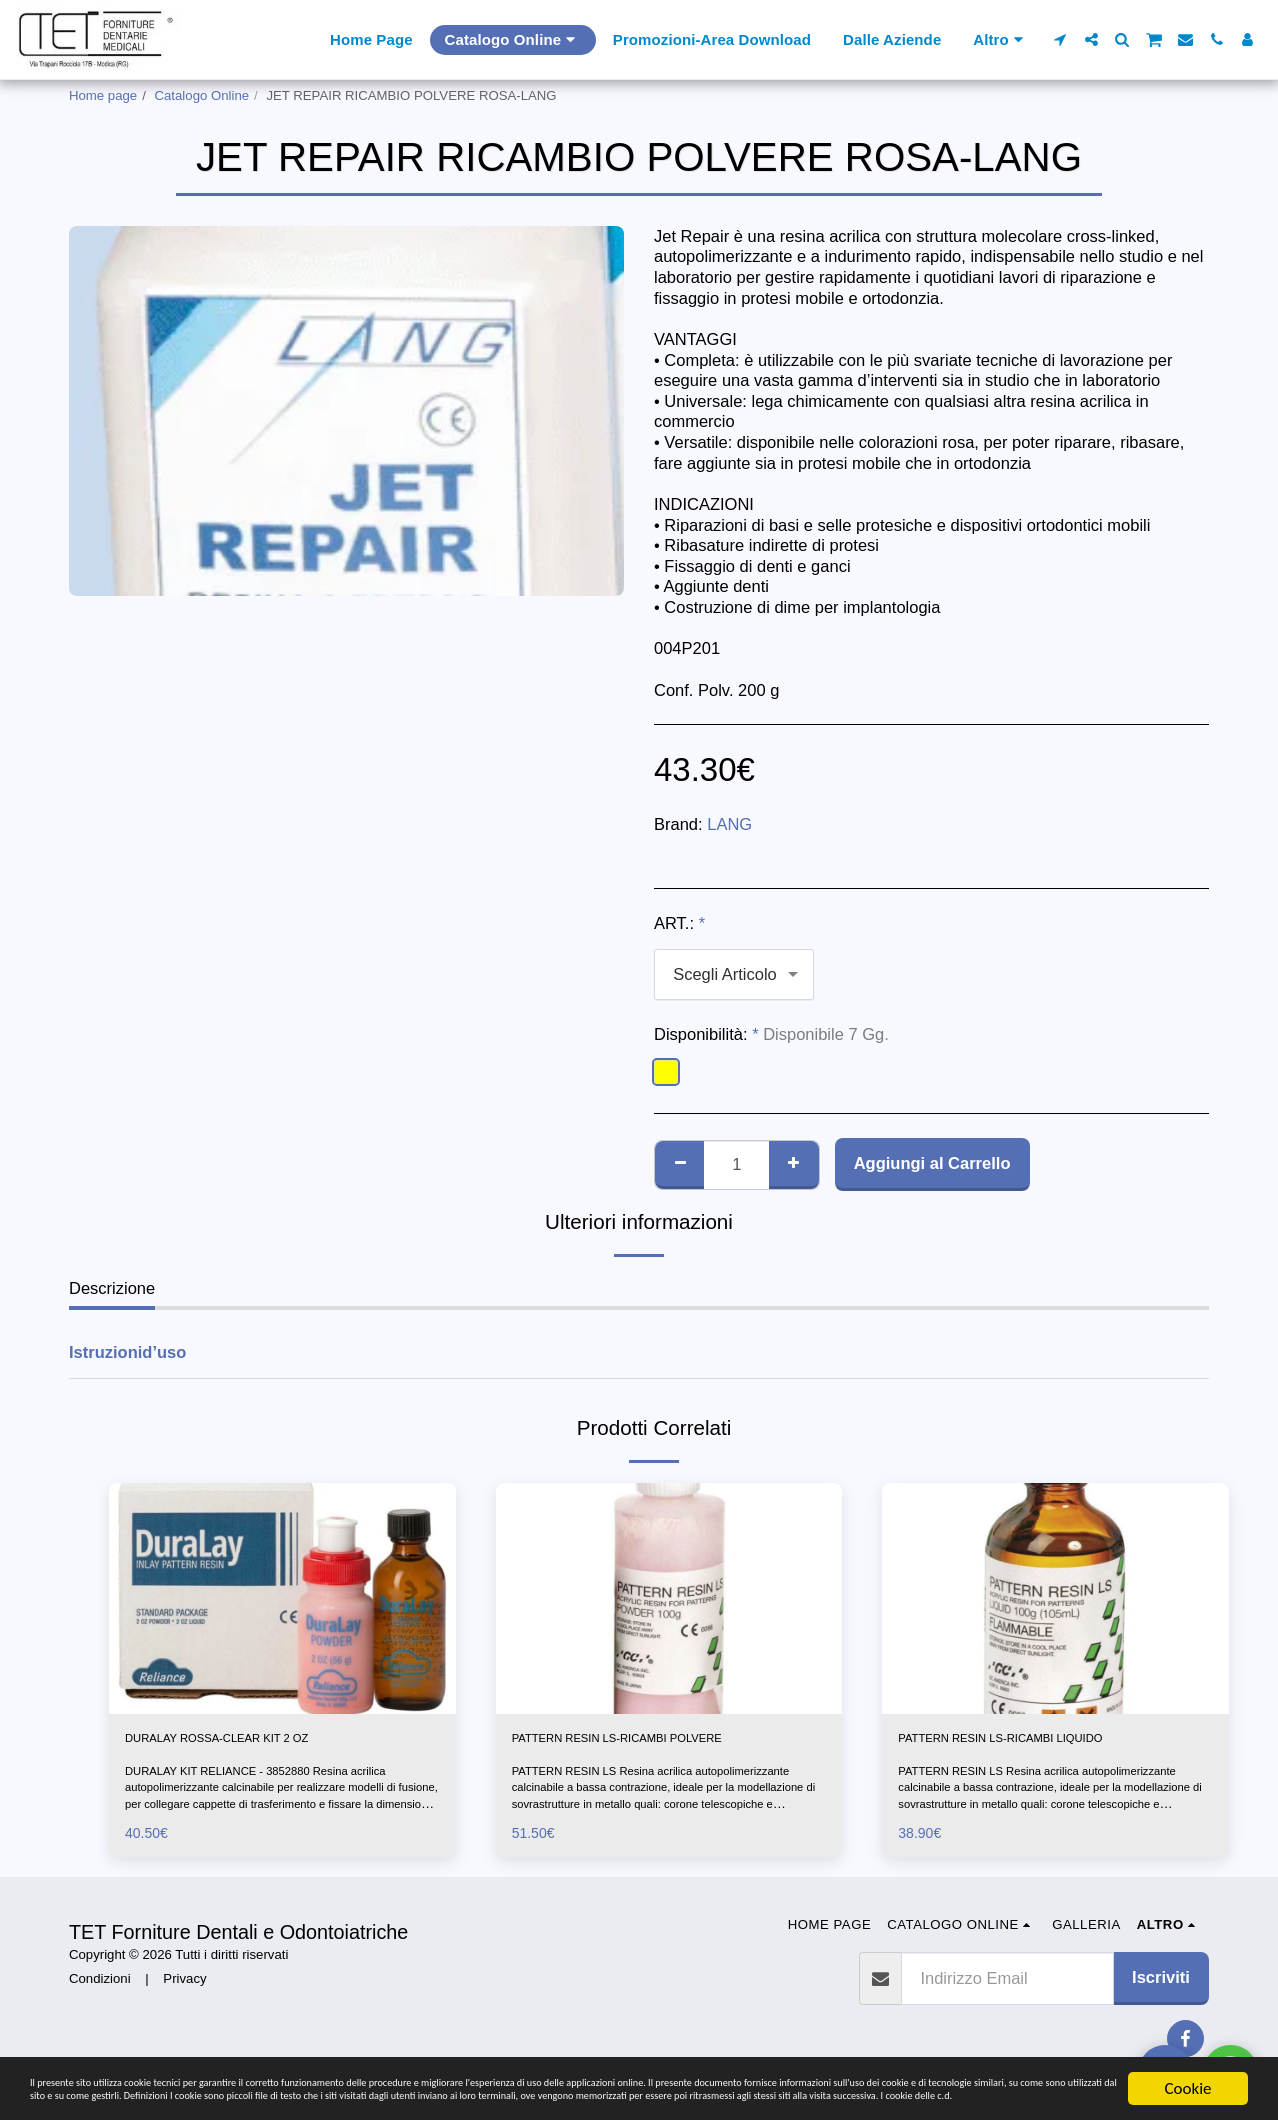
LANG (729, 824)
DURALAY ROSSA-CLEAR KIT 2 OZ (260, 1742)
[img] (282, 1598)
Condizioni (100, 1986)
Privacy (184, 1986)
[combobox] (734, 974)
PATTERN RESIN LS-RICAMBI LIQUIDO (1048, 1742)
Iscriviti (1161, 1985)
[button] (1060, 39)
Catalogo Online (202, 95)
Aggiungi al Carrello (932, 1163)
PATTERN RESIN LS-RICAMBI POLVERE (667, 1742)
